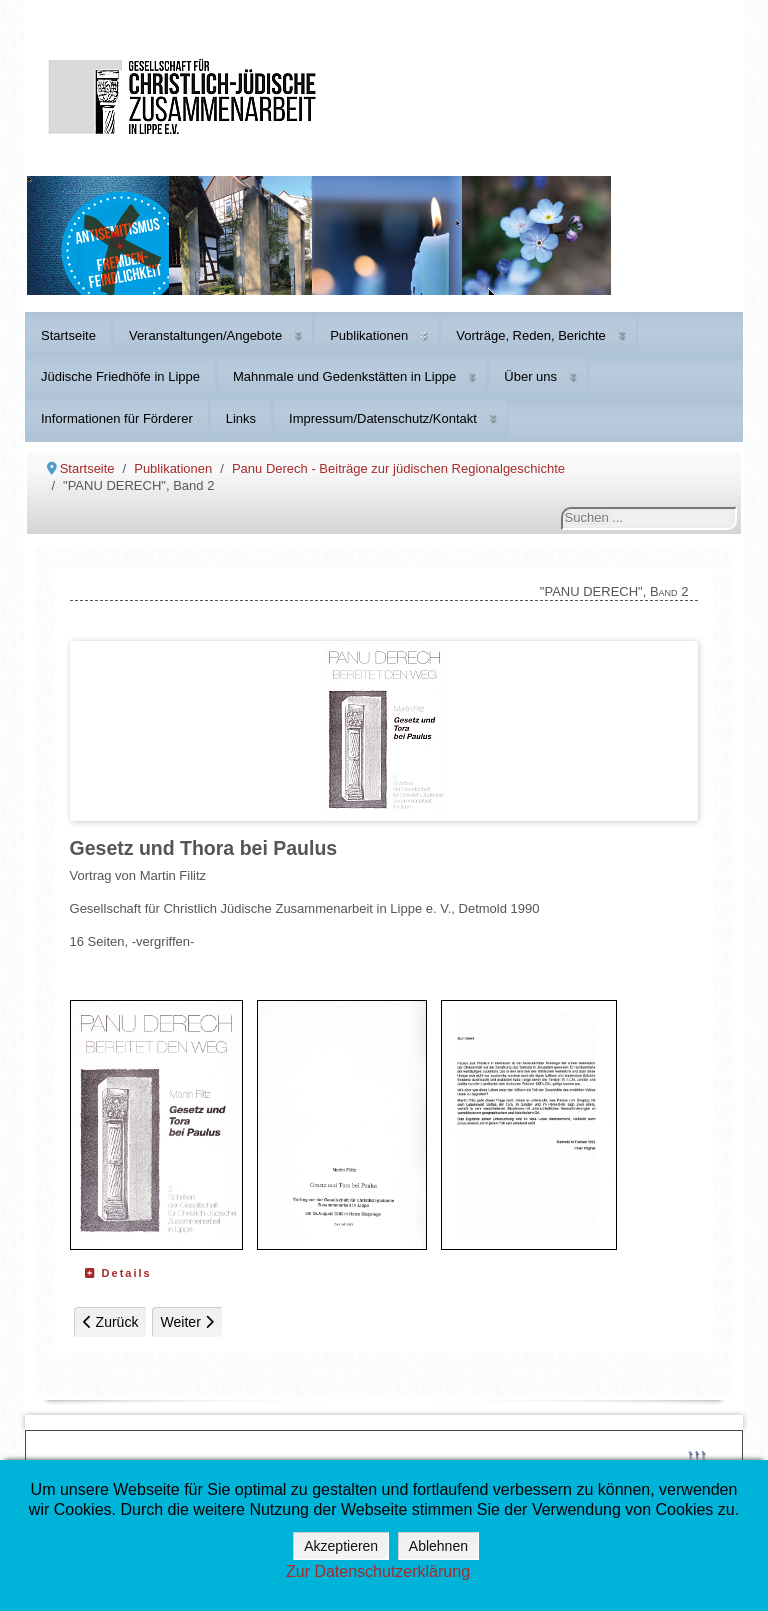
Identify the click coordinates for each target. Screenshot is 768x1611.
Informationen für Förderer (117, 418)
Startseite (68, 335)
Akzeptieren (341, 1546)
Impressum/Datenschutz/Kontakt (383, 418)
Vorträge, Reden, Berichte (531, 335)
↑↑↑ (697, 1453)
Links (241, 418)
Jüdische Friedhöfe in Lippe (120, 376)
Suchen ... (561, 507)
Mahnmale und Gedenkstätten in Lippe (344, 376)
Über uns (530, 376)
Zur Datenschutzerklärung (378, 1571)
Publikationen (369, 335)
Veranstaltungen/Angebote (205, 335)
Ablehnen (438, 1546)
